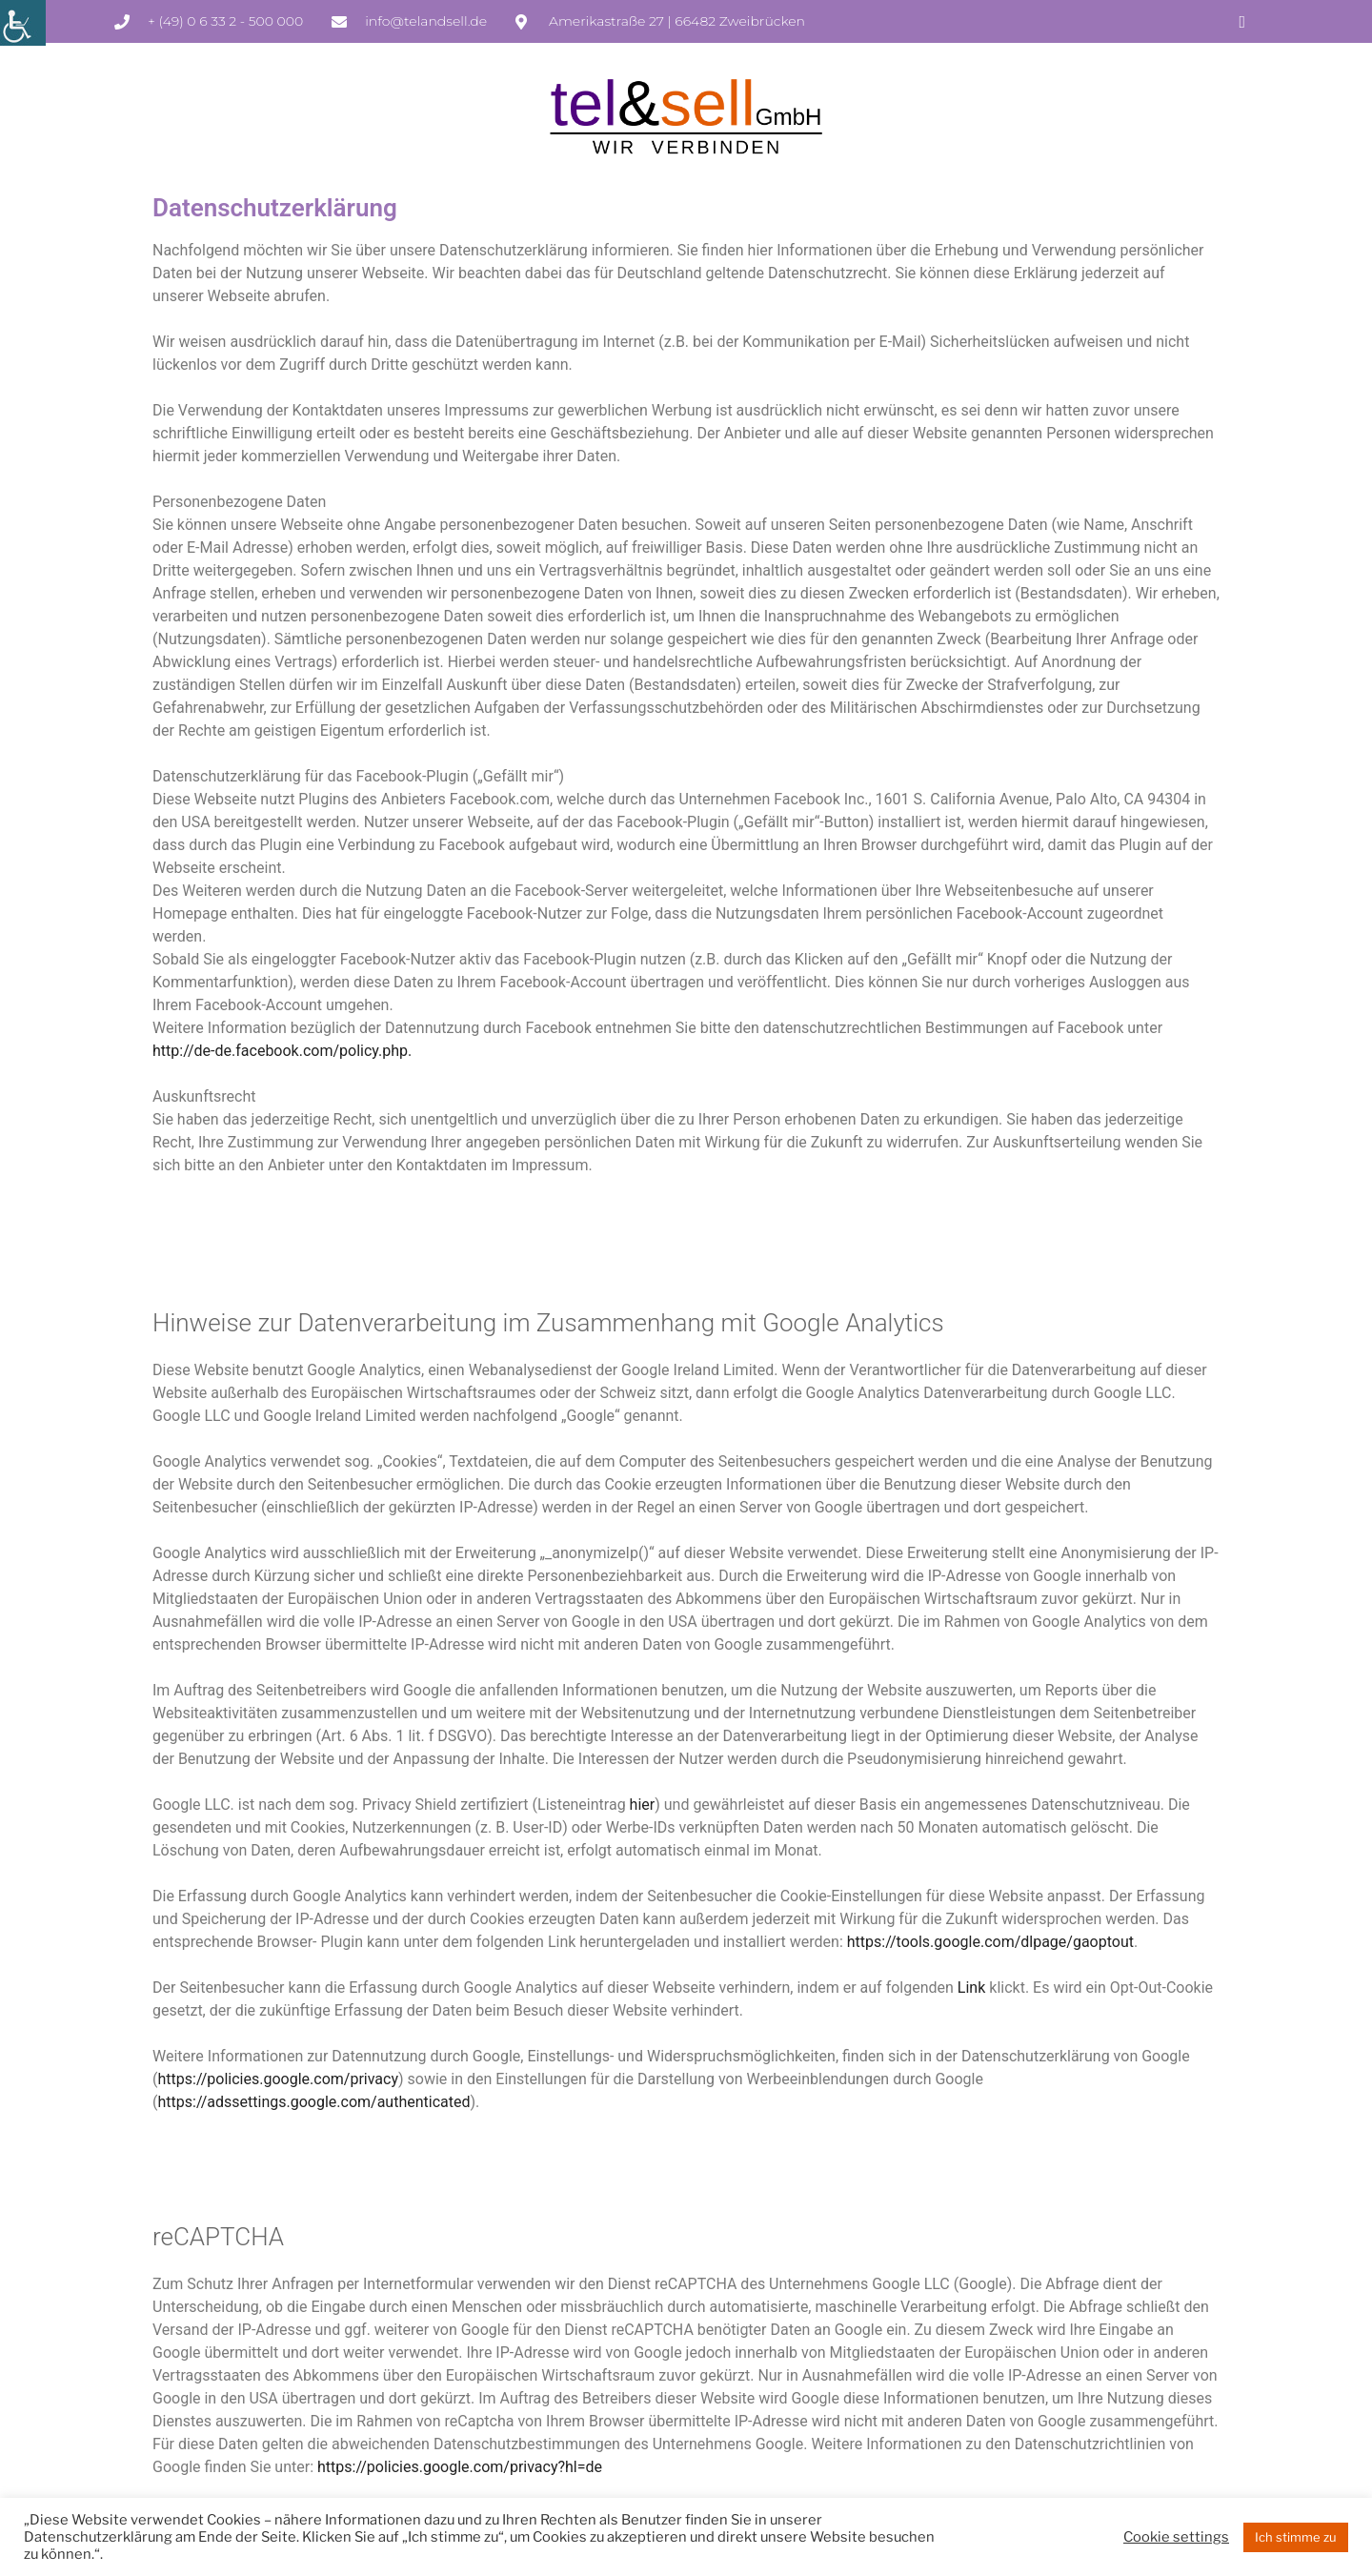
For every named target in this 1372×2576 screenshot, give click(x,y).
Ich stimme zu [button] (1296, 2537)
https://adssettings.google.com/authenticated (313, 2102)
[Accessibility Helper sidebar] (23, 23)
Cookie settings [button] (1176, 2537)
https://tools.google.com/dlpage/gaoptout (990, 1942)
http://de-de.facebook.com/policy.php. (282, 1051)
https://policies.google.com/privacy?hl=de (459, 2467)
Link (971, 1987)
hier (643, 1804)
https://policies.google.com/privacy (277, 2079)
